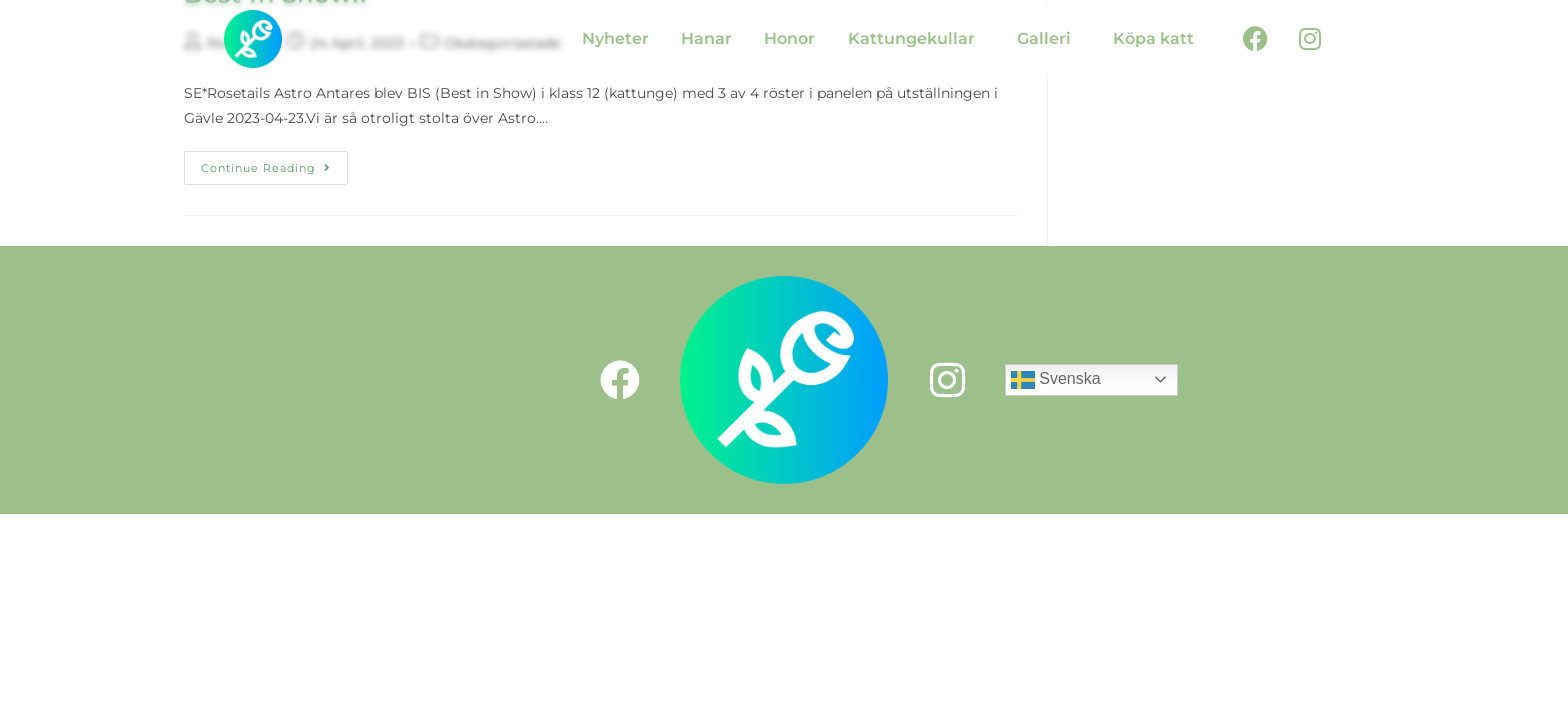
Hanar (706, 38)
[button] (916, 39)
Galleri (1044, 38)
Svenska (1056, 380)
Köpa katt (1153, 38)
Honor (789, 38)
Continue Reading (274, 163)
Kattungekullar (911, 38)
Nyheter (615, 38)
